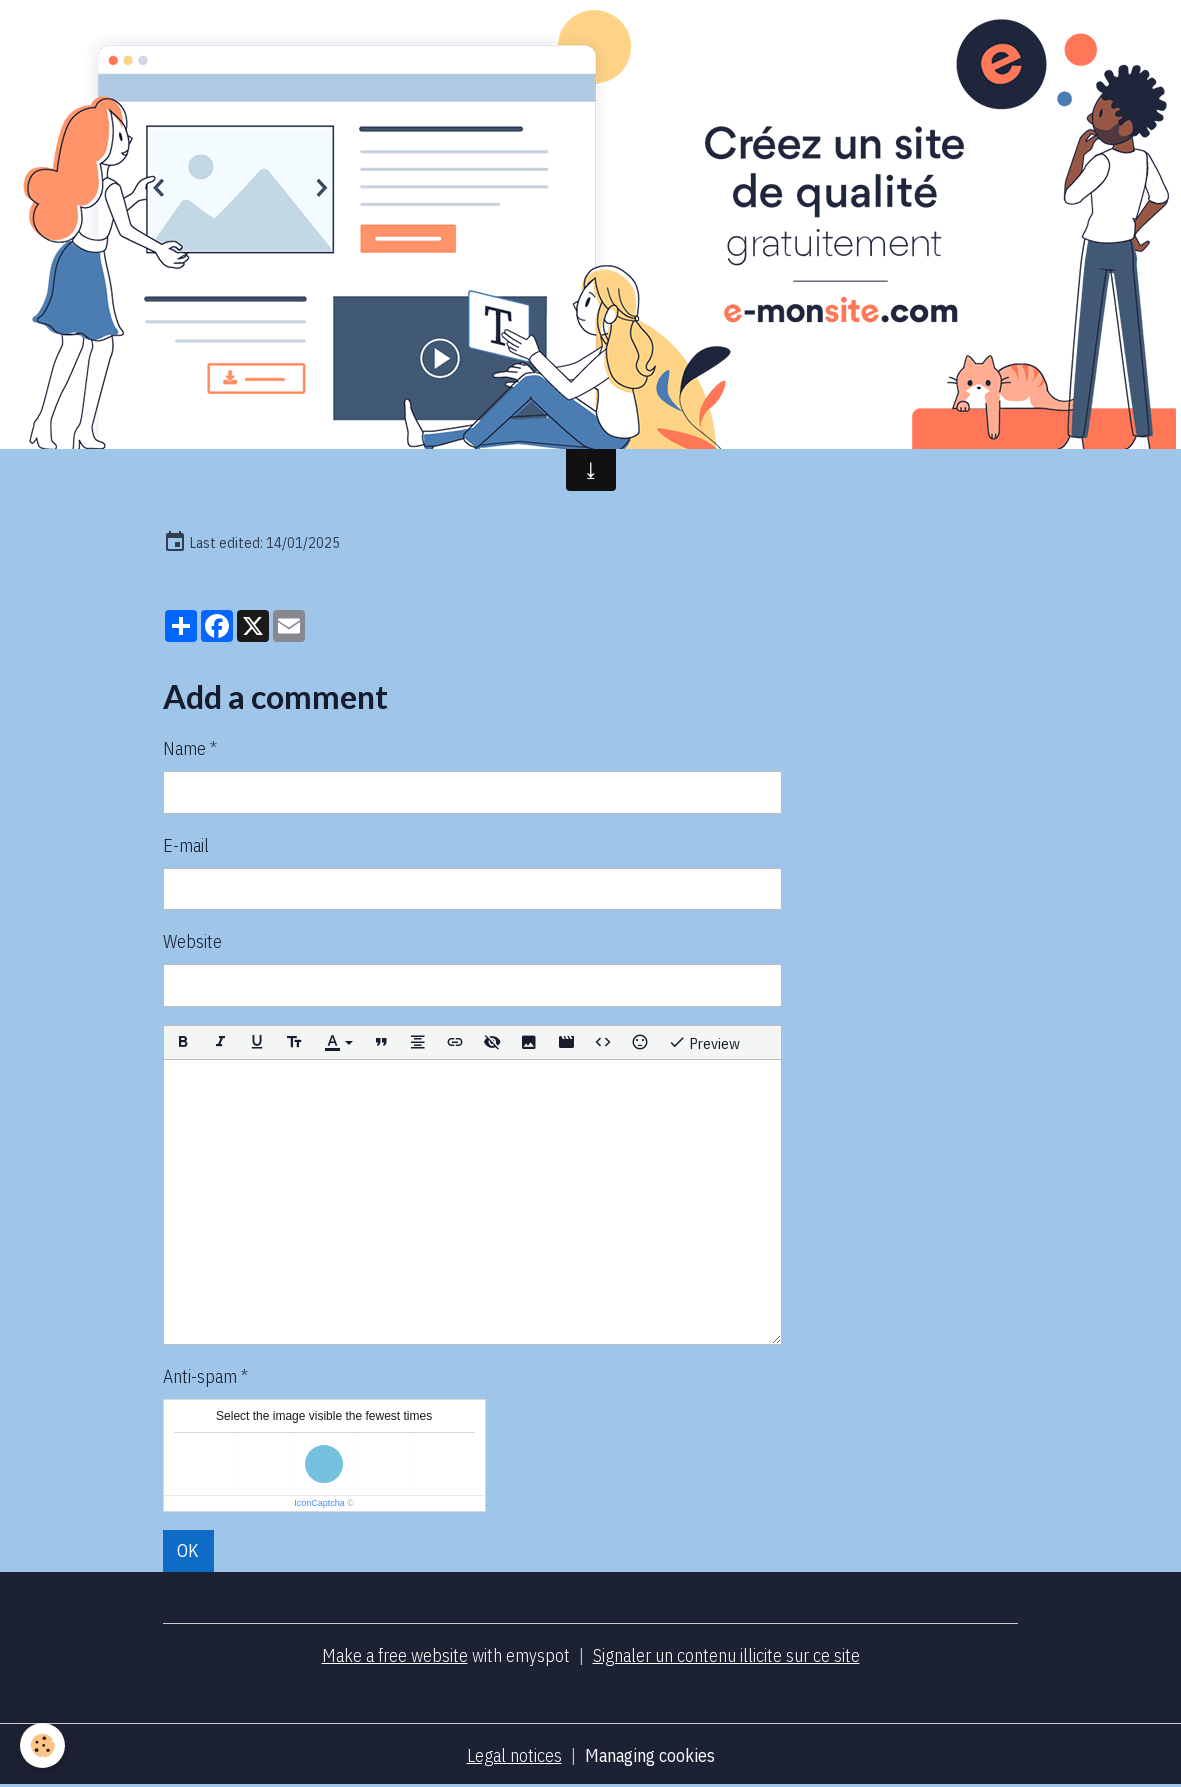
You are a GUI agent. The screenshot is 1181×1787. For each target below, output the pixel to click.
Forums (877, 361)
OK (188, 1550)
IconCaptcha (319, 1503)
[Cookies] (42, 1745)
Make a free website (395, 1655)
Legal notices (514, 1755)
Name (184, 748)
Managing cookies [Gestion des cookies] (650, 1755)
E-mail (186, 845)
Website (192, 941)
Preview (704, 1042)
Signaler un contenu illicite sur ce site (726, 1655)
